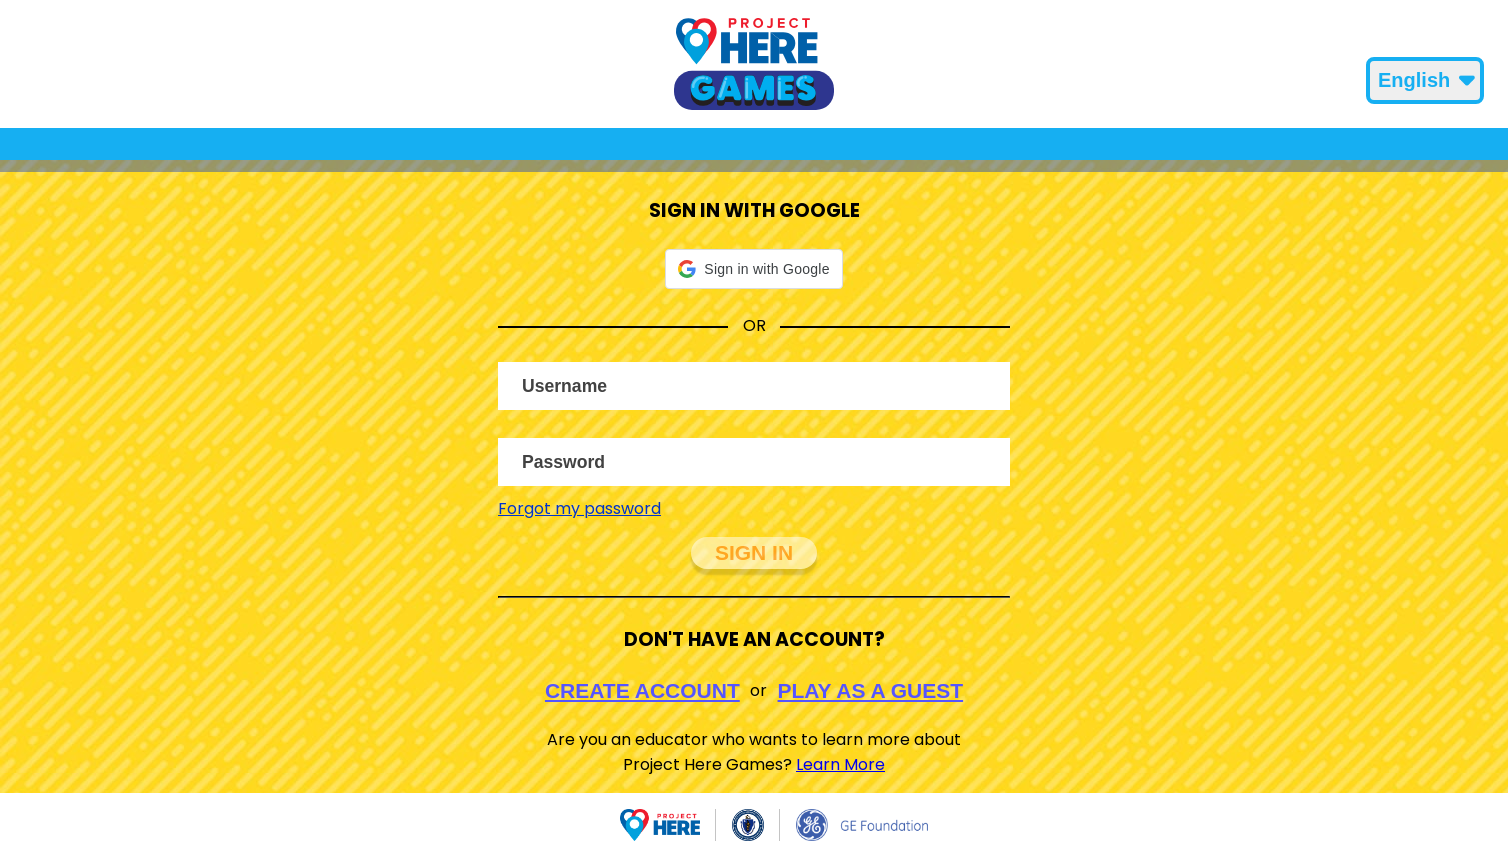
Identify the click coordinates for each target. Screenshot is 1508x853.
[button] (753, 269)
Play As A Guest (871, 690)
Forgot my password (579, 508)
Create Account (642, 690)
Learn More (840, 764)
